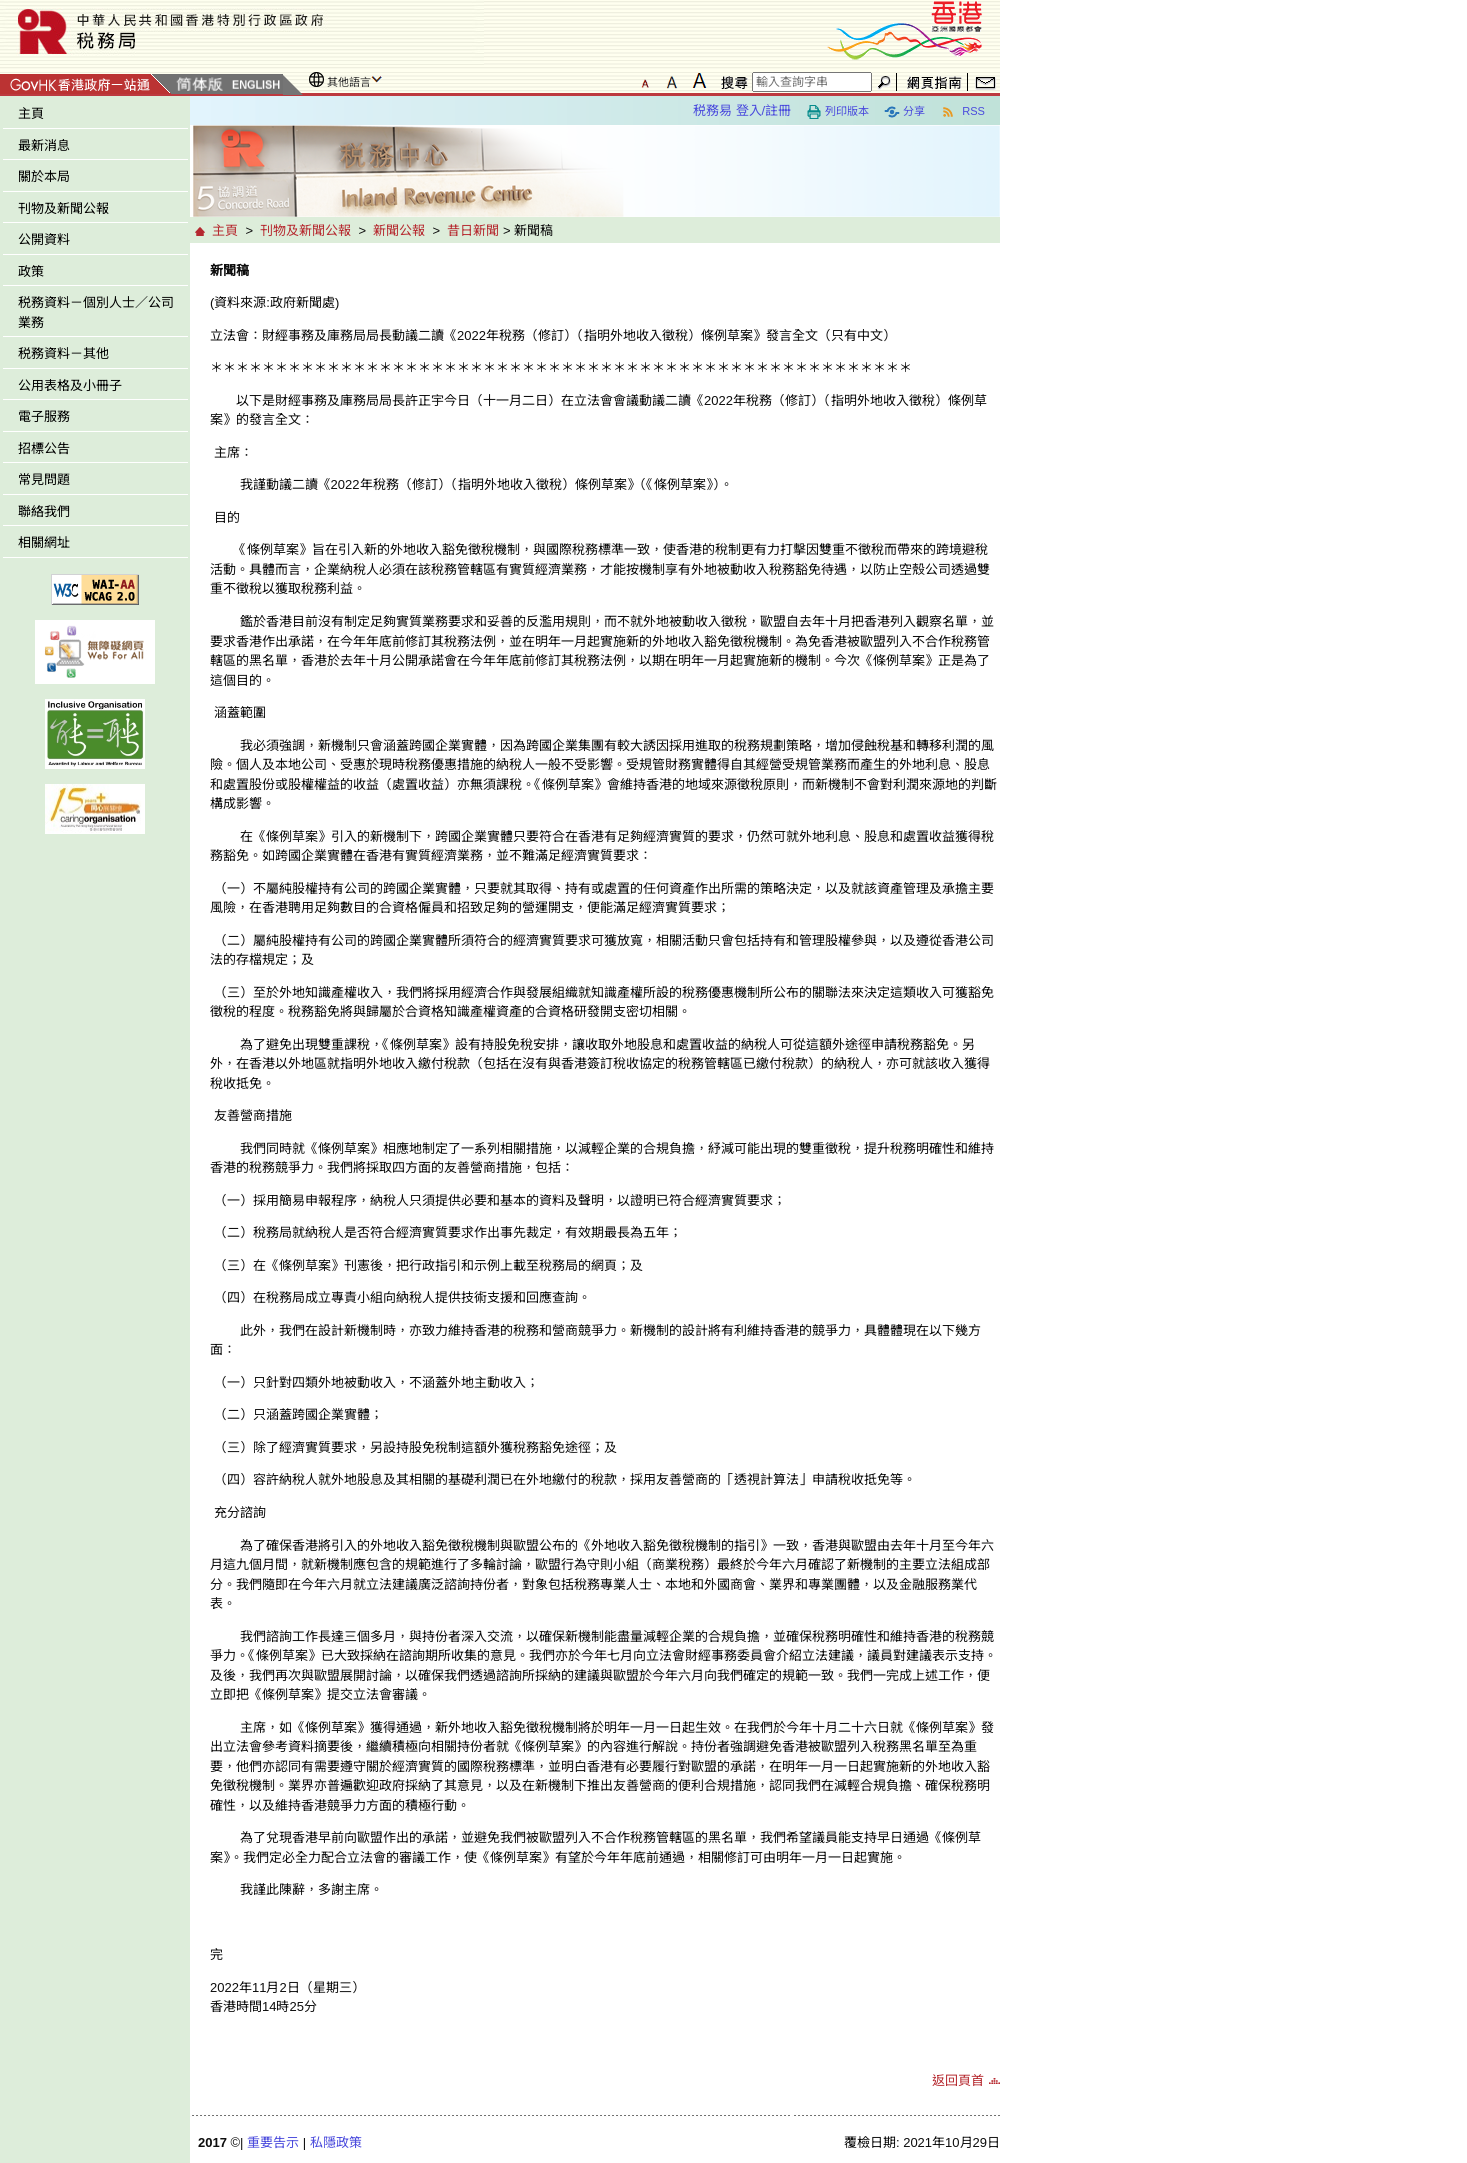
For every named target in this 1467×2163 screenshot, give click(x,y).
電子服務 (44, 416)
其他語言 (349, 82)
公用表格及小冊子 (70, 385)
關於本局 (44, 176)
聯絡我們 (44, 511)
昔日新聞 (473, 230)
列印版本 (837, 112)
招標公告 (44, 448)
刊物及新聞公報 (63, 208)
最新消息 (44, 145)
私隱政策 (336, 2142)
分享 (904, 112)
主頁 (31, 113)
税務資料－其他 (63, 353)
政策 (31, 271)
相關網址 (44, 542)
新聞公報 (399, 230)
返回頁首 (958, 2080)
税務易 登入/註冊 (742, 110)
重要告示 (273, 2142)
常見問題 (44, 479)
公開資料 (44, 239)
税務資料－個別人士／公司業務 (96, 312)
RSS (962, 112)
